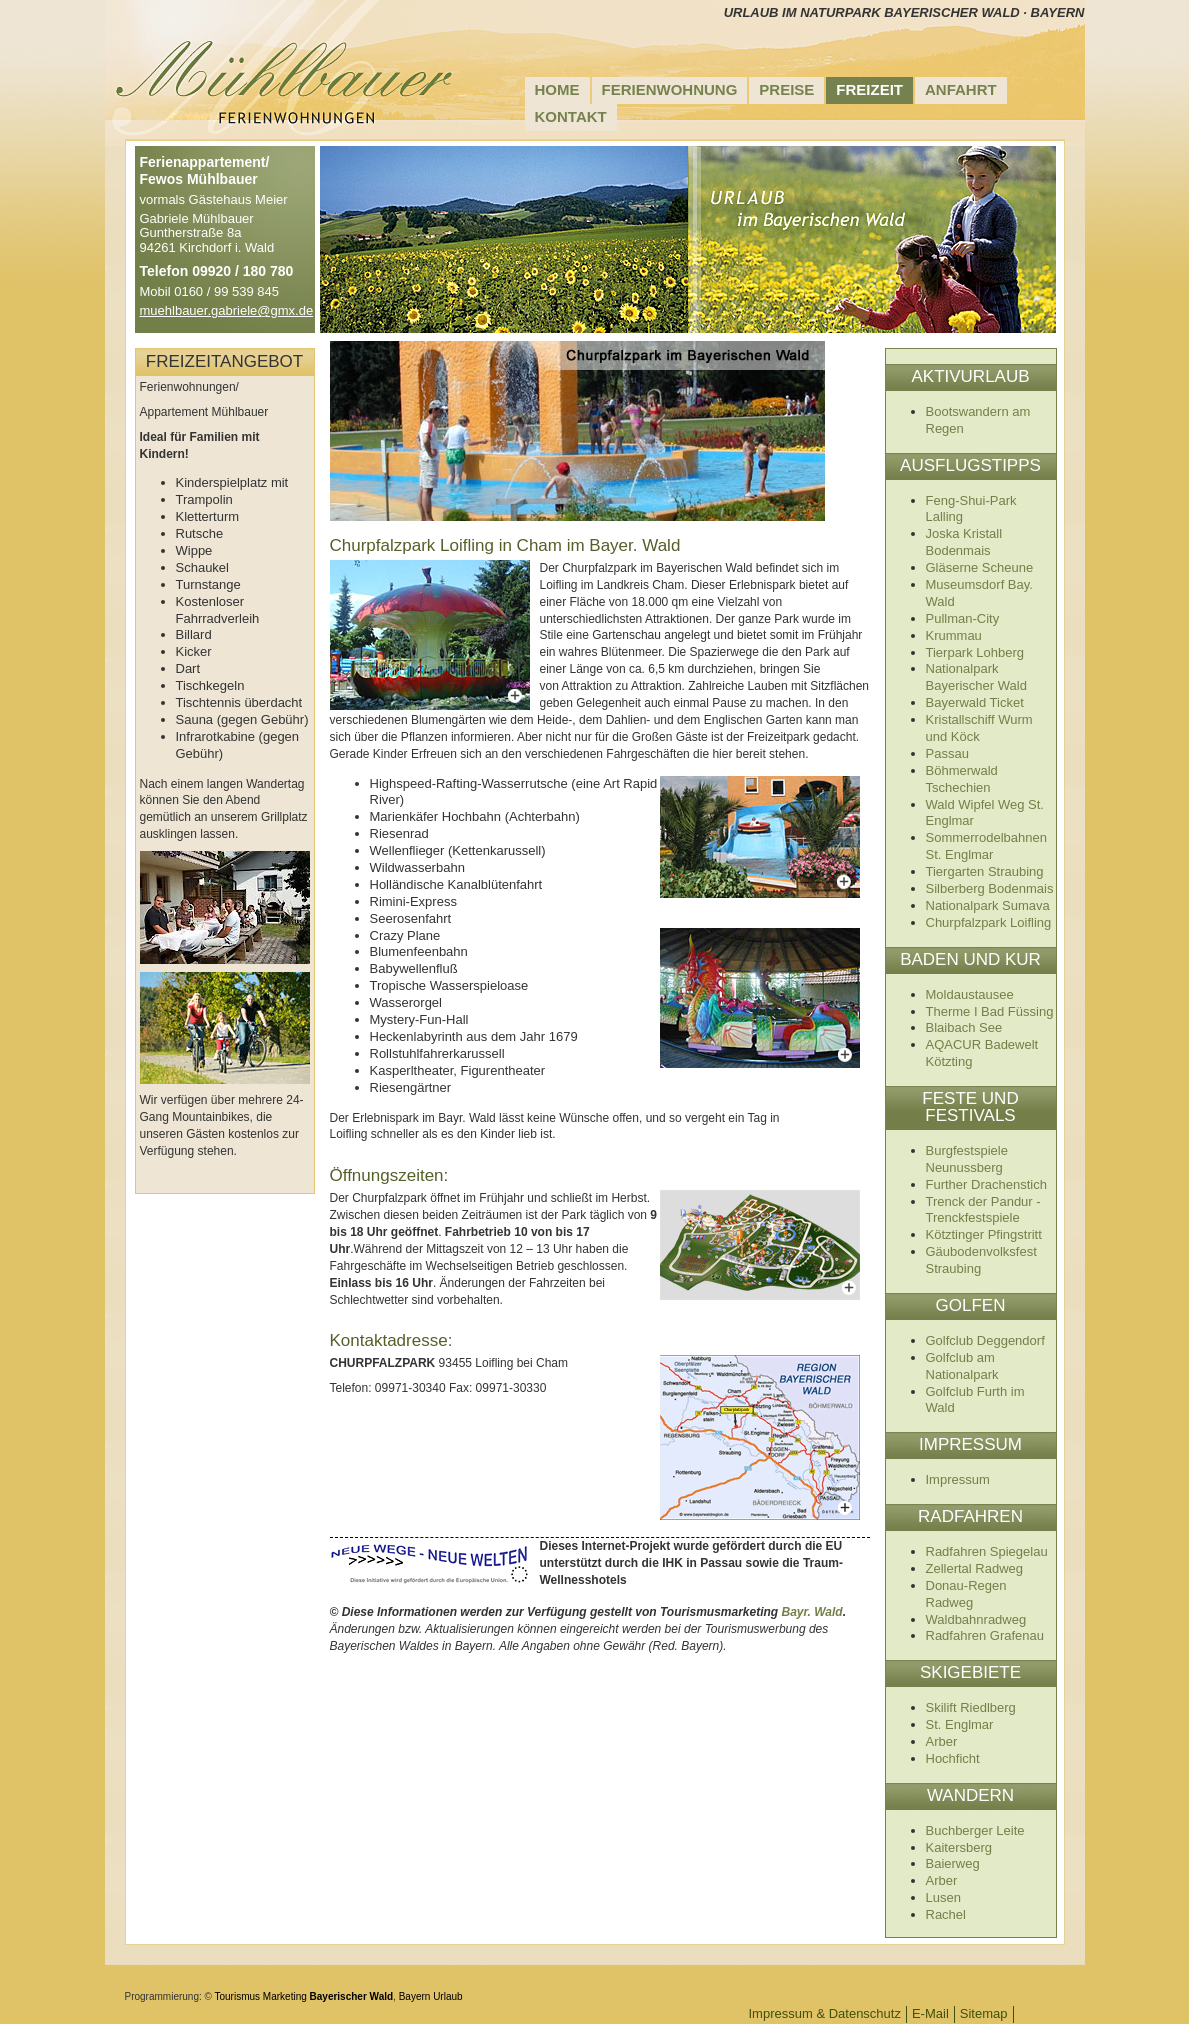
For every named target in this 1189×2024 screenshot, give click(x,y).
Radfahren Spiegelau (987, 1551)
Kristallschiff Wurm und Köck (979, 728)
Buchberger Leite (975, 1830)
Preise (786, 89)
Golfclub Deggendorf (985, 1340)
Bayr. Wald (812, 1612)
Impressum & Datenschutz (825, 2013)
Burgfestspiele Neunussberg (967, 1159)
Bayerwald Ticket (975, 702)
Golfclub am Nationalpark (962, 1366)
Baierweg (953, 1863)
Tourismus (238, 1996)
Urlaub (447, 1996)
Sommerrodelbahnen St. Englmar (986, 846)
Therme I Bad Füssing (990, 1011)
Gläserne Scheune (980, 567)
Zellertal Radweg (975, 1568)
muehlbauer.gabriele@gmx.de (227, 310)
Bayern (415, 1996)
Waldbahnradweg (976, 1619)
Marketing (285, 1996)
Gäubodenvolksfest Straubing (981, 1260)
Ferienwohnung (670, 89)
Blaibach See (964, 1027)
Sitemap (984, 2013)
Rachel (946, 1914)
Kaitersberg (959, 1847)
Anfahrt (961, 89)
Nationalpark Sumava (988, 905)
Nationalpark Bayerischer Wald (976, 677)
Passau (947, 753)
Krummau (954, 635)
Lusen (943, 1897)
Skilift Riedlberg (971, 1707)
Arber (942, 1741)
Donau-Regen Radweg (966, 1594)
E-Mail (930, 2013)
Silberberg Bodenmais (990, 888)
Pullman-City (963, 618)
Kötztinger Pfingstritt (984, 1234)
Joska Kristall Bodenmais (964, 542)
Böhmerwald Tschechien (962, 779)
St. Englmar (960, 1724)
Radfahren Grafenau (985, 1635)
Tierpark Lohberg (975, 652)
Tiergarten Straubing (985, 871)
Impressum (958, 1479)
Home (557, 89)
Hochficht (953, 1758)
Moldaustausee (970, 994)
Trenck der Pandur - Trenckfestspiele (983, 1210)
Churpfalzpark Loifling (989, 922)
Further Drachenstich (986, 1184)
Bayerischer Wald (352, 1996)
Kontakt (571, 116)
